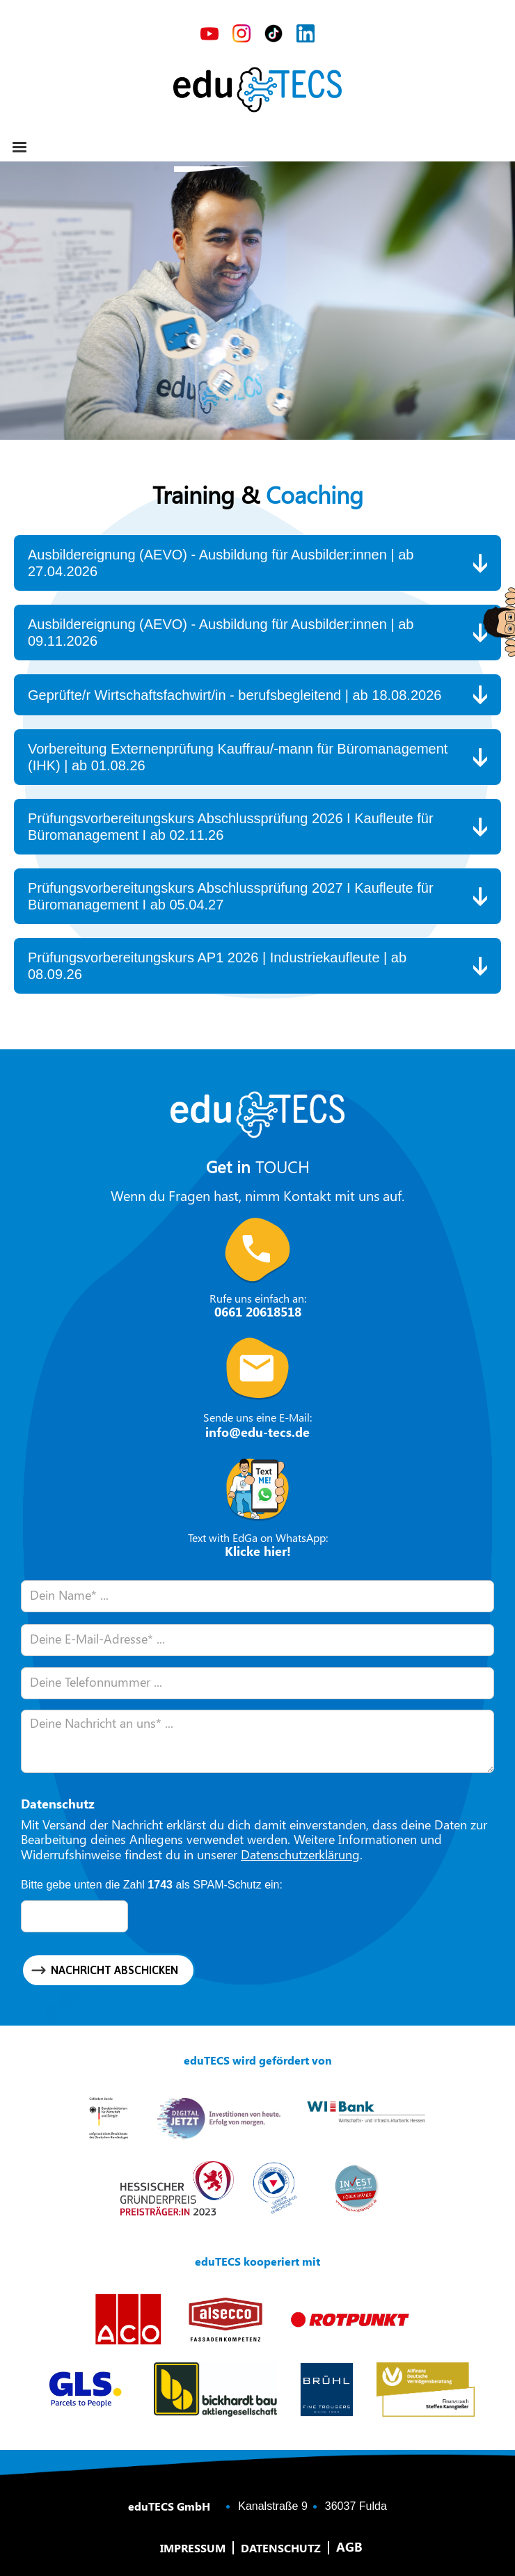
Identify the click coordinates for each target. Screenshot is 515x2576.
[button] (19, 147)
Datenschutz (281, 2547)
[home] (257, 90)
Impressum (192, 2547)
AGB (349, 2547)
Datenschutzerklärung (300, 1854)
